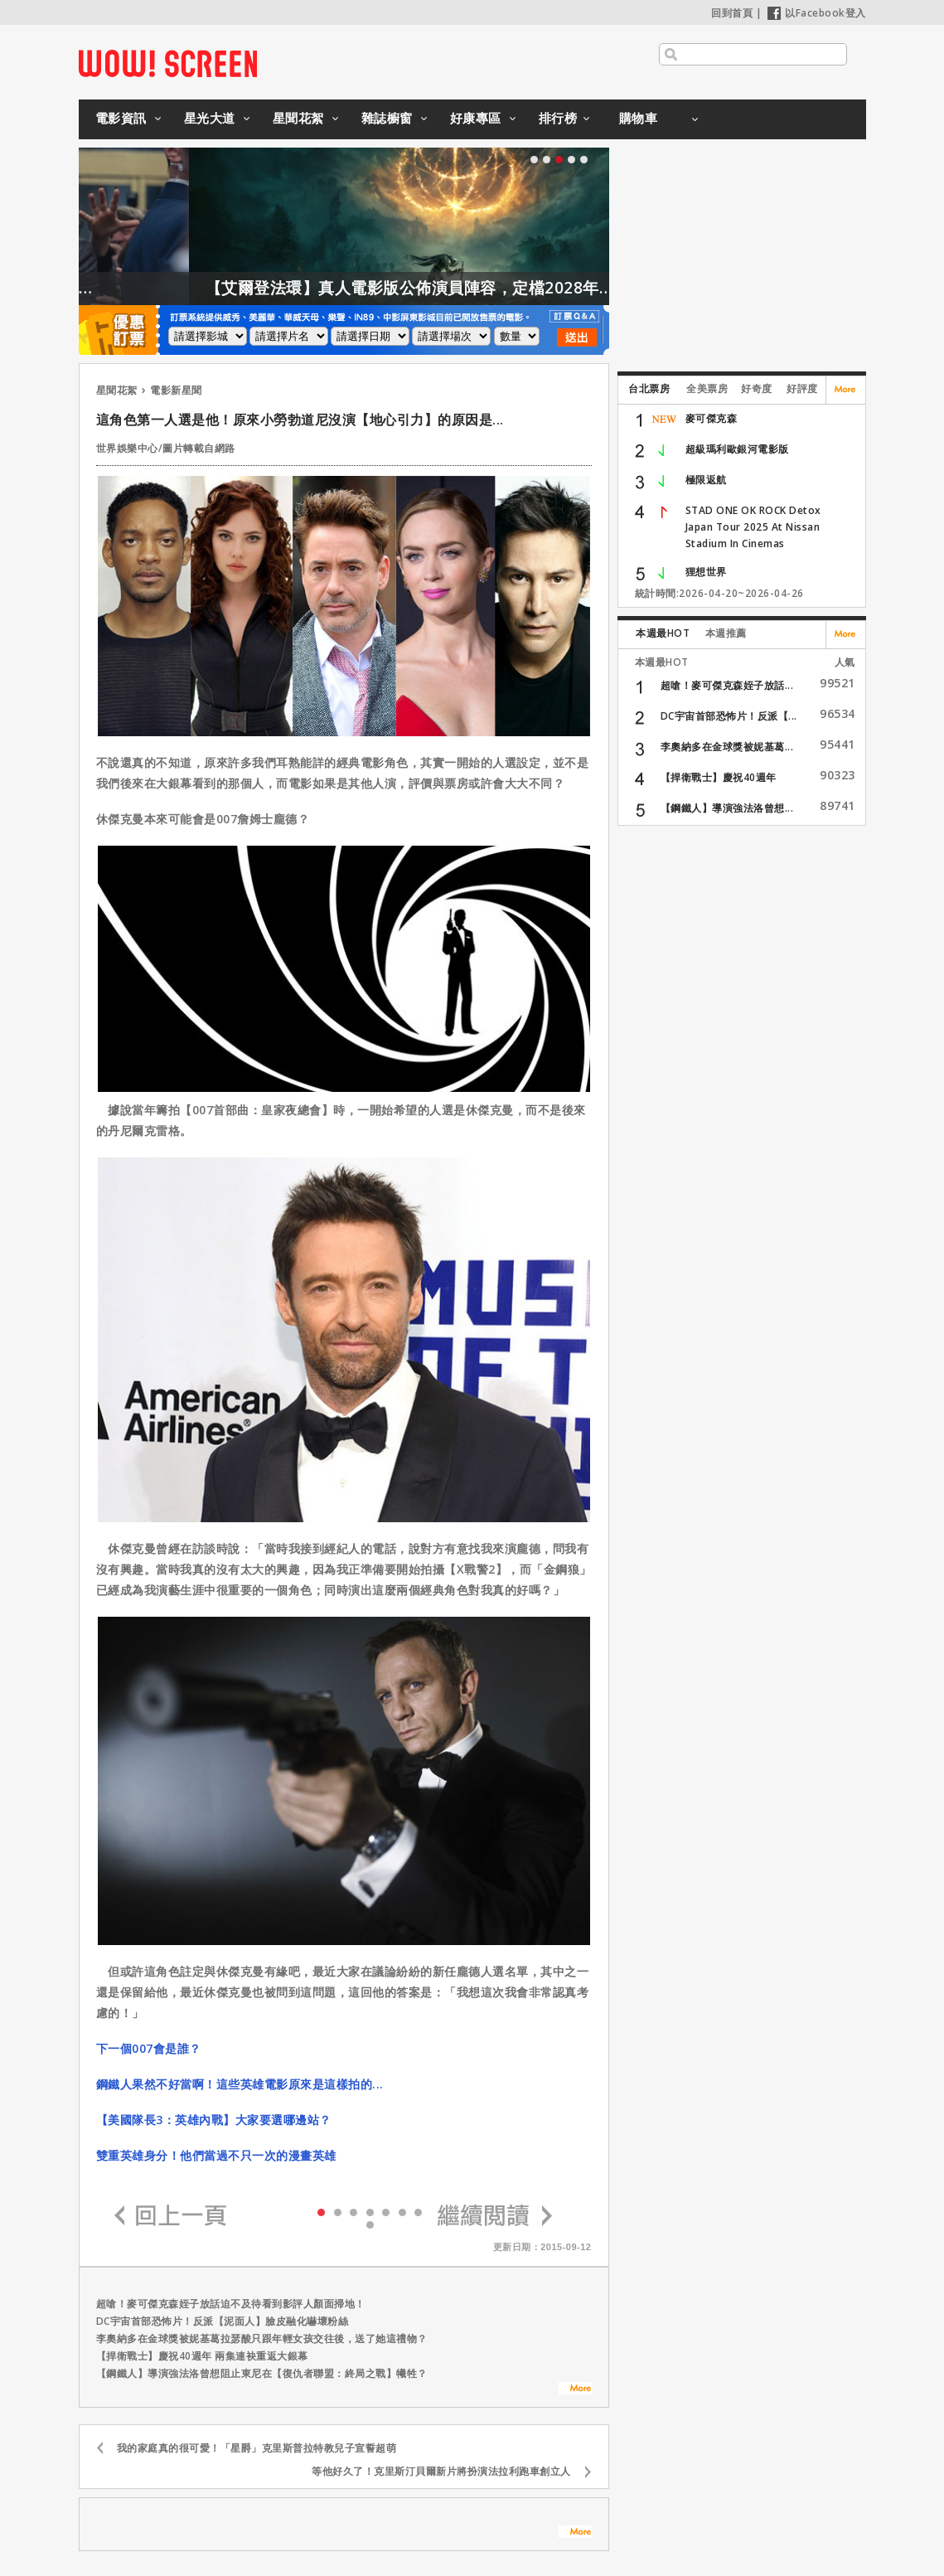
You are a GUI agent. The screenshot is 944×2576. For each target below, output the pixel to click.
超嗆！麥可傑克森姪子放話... (727, 685)
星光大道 (209, 117)
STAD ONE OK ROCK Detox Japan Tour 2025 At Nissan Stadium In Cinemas (753, 527)
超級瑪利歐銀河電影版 (737, 449)
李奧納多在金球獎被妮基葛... (727, 747)
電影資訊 (121, 117)
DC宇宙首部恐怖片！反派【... (729, 716)
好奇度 (756, 388)
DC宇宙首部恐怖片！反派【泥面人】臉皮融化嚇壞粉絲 (222, 2321)
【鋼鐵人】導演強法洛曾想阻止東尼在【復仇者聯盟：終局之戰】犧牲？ (262, 2373)
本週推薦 (726, 633)
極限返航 (706, 480)
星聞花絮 (298, 117)
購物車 (638, 117)
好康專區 (475, 117)
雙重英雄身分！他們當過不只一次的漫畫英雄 (216, 2155)
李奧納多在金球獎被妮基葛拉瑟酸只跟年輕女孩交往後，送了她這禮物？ (262, 2338)
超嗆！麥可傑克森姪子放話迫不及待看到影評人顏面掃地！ (230, 2304)
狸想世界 (706, 572)
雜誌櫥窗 (387, 117)
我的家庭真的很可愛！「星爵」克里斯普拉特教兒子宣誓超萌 (257, 2448)
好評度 (802, 388)
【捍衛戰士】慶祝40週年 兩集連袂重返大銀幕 (202, 2356)
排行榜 (558, 117)
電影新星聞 (176, 390)
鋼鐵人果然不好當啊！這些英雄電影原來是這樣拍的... (240, 2084)
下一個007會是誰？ (148, 2048)
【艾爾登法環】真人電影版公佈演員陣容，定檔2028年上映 (456, 287)
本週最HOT (663, 633)
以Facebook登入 (816, 13)
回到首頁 (732, 13)
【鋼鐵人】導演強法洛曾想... (727, 808)
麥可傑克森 (711, 418)
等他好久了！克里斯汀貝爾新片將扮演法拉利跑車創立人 (441, 2471)
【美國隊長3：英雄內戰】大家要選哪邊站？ (214, 2119)
